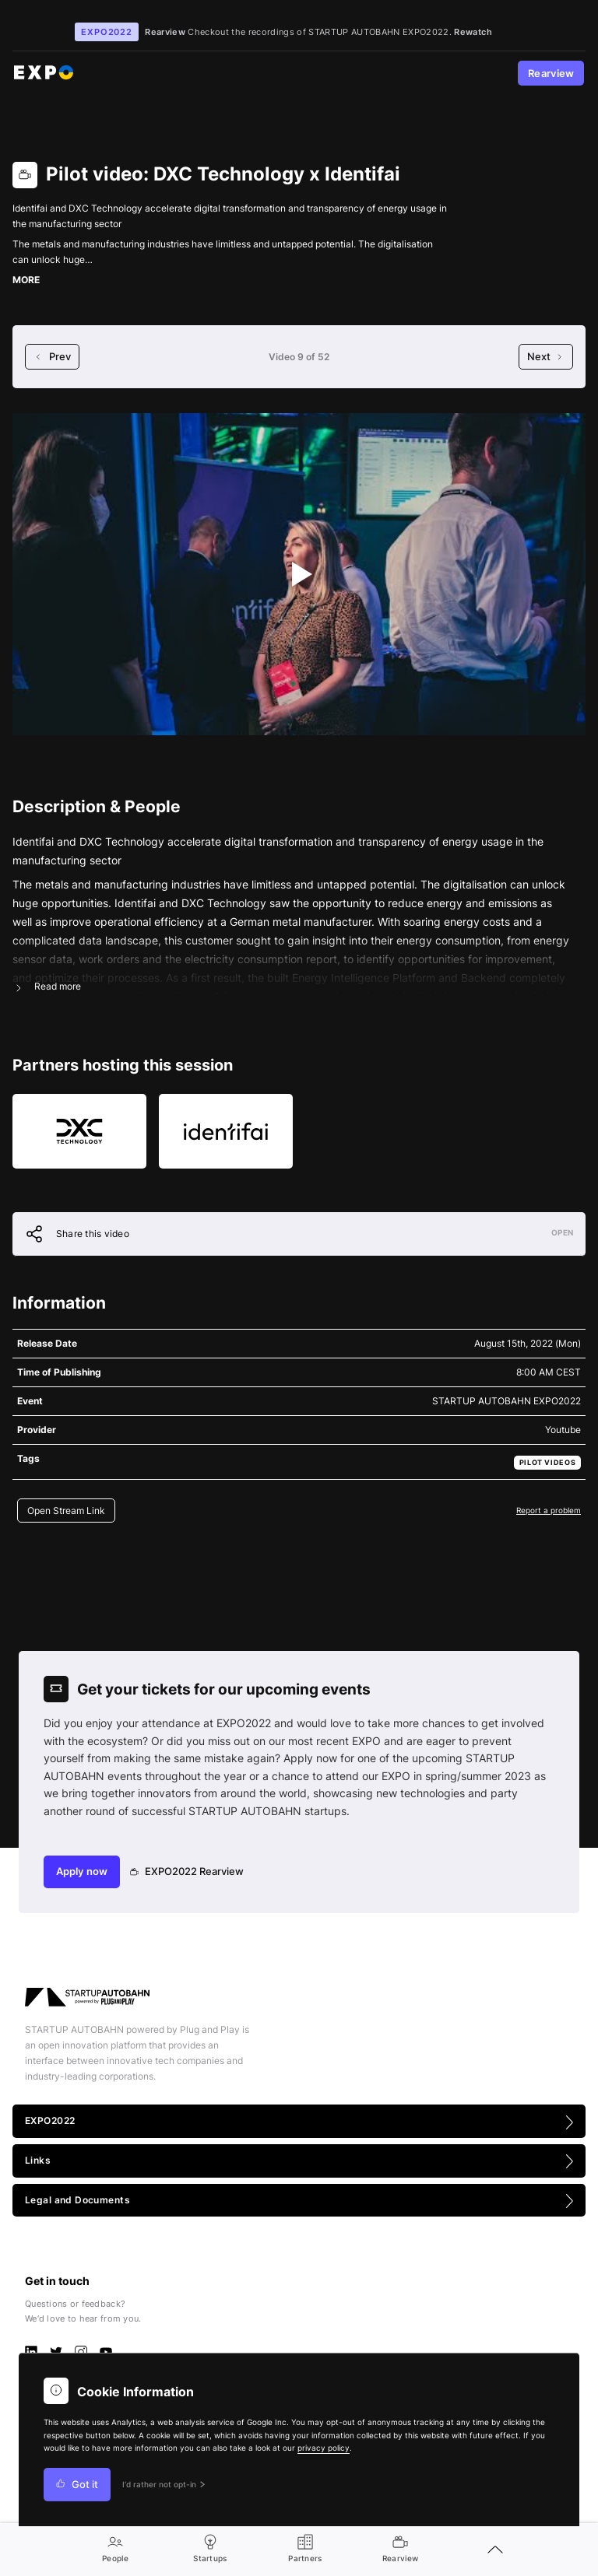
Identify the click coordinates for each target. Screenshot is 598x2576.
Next (546, 357)
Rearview (551, 73)
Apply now (81, 1871)
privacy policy (323, 2448)
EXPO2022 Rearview (187, 1871)
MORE (26, 280)
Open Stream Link (66, 1510)
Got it (77, 2484)
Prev (52, 357)
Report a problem (548, 1510)
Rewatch (472, 31)
